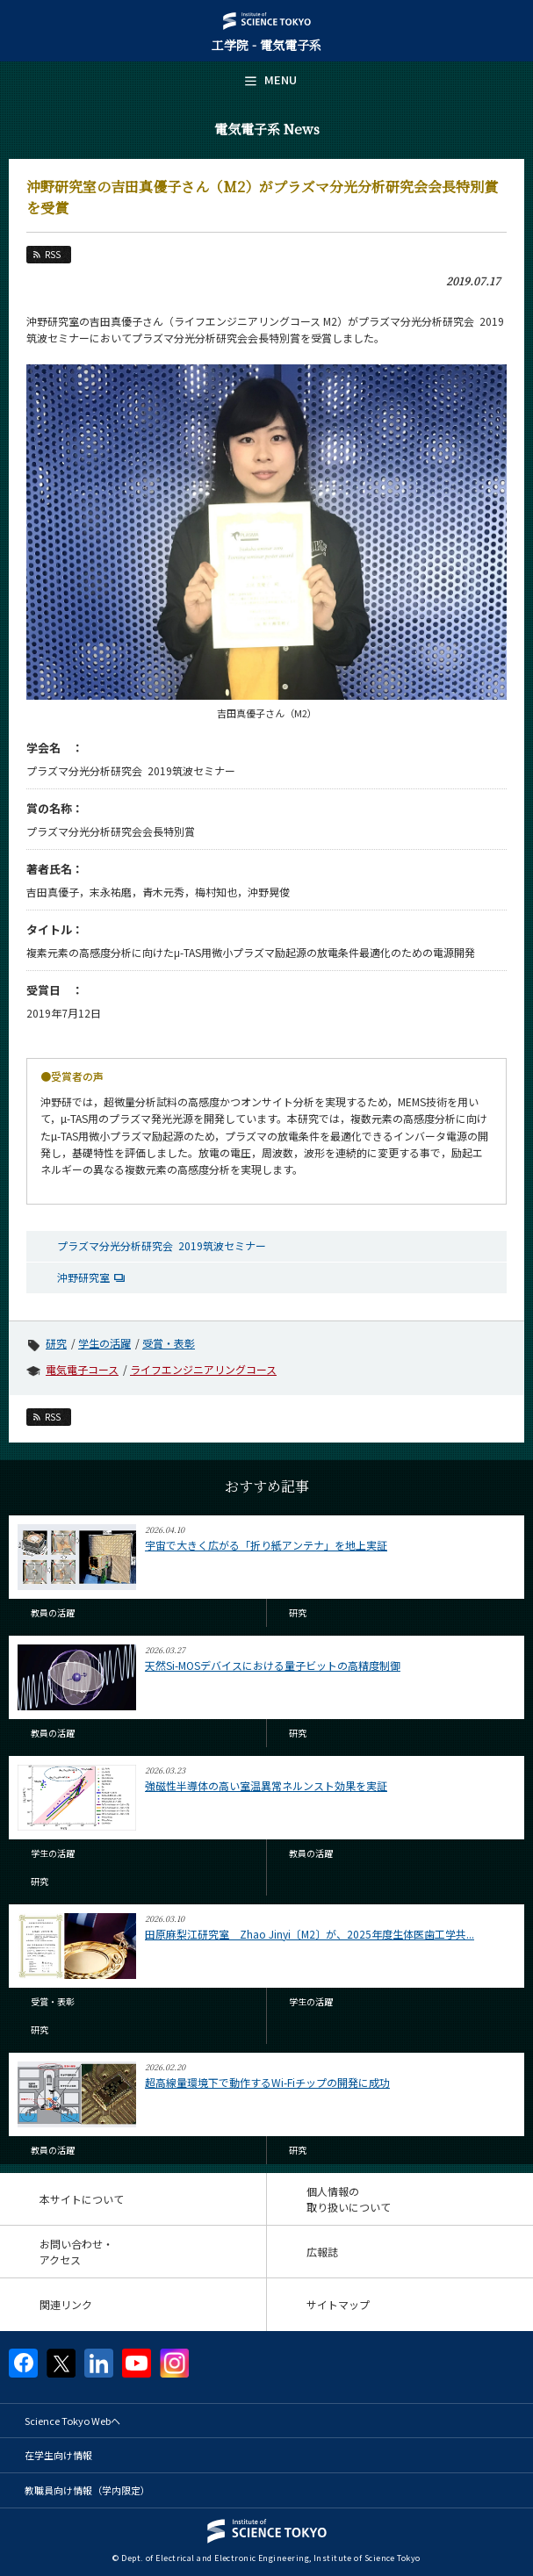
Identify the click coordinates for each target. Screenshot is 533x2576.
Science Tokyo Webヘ (72, 2421)
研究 (56, 1342)
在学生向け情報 (58, 2455)
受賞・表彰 (168, 1342)
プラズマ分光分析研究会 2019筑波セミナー (161, 1245)
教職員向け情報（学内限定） (87, 2490)
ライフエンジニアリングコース (203, 1369)
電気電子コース (82, 1369)
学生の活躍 (104, 1342)
